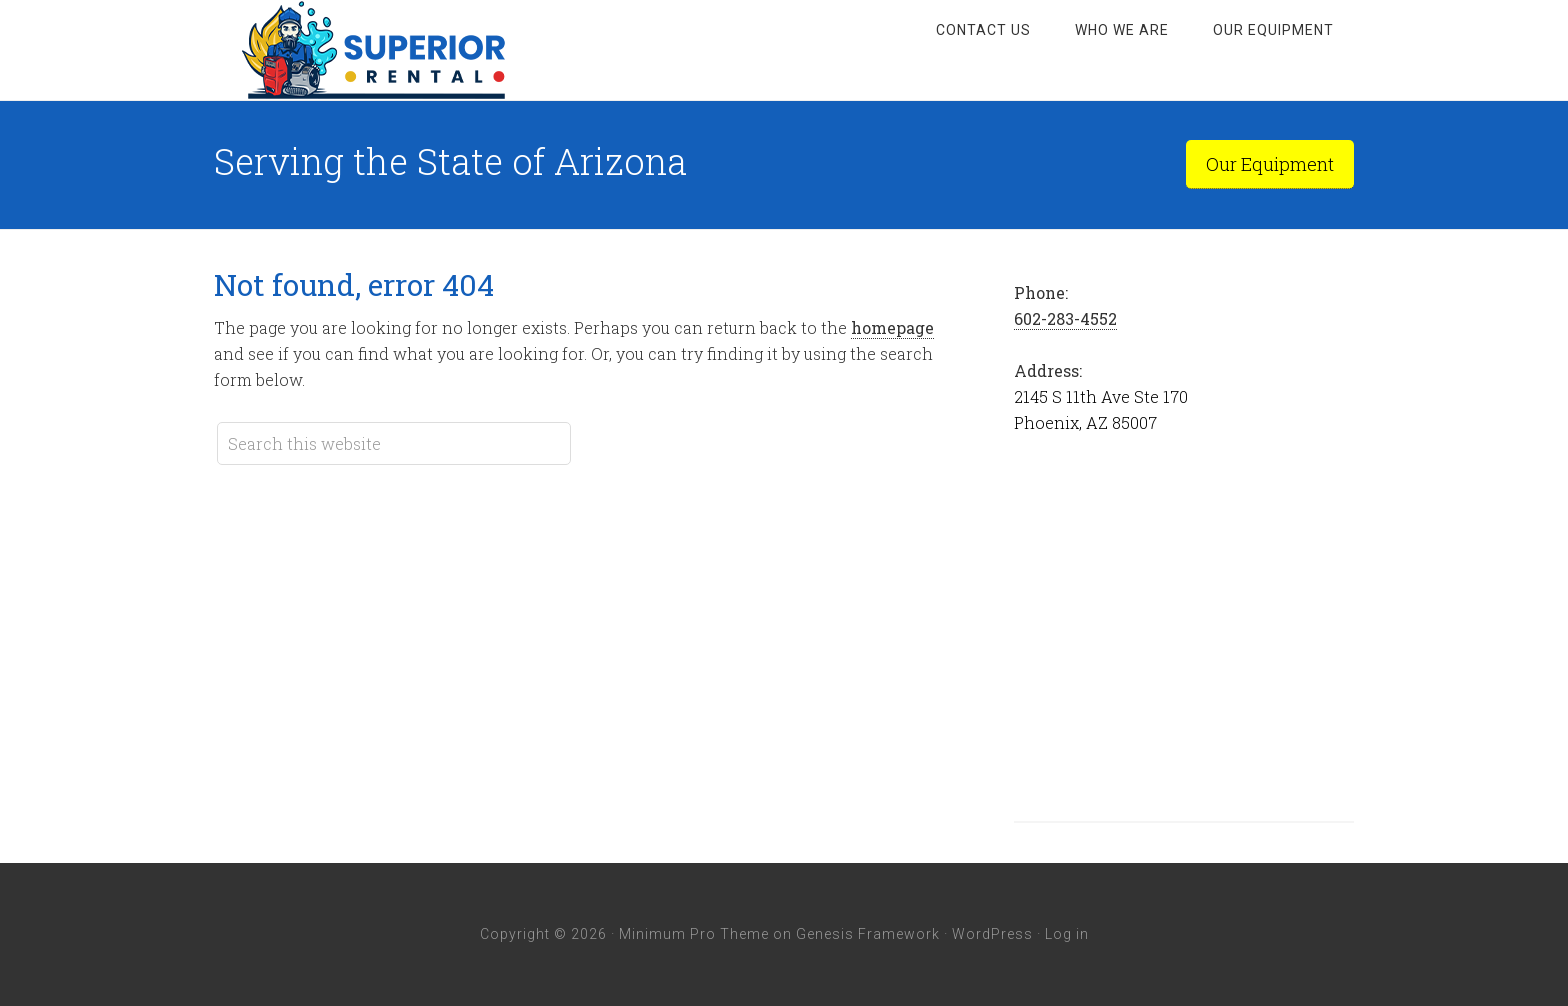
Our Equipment (1270, 164)
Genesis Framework (868, 934)
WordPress (992, 934)
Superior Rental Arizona (374, 50)
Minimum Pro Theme (694, 934)
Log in (1067, 934)
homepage (892, 327)
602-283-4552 (1065, 318)
